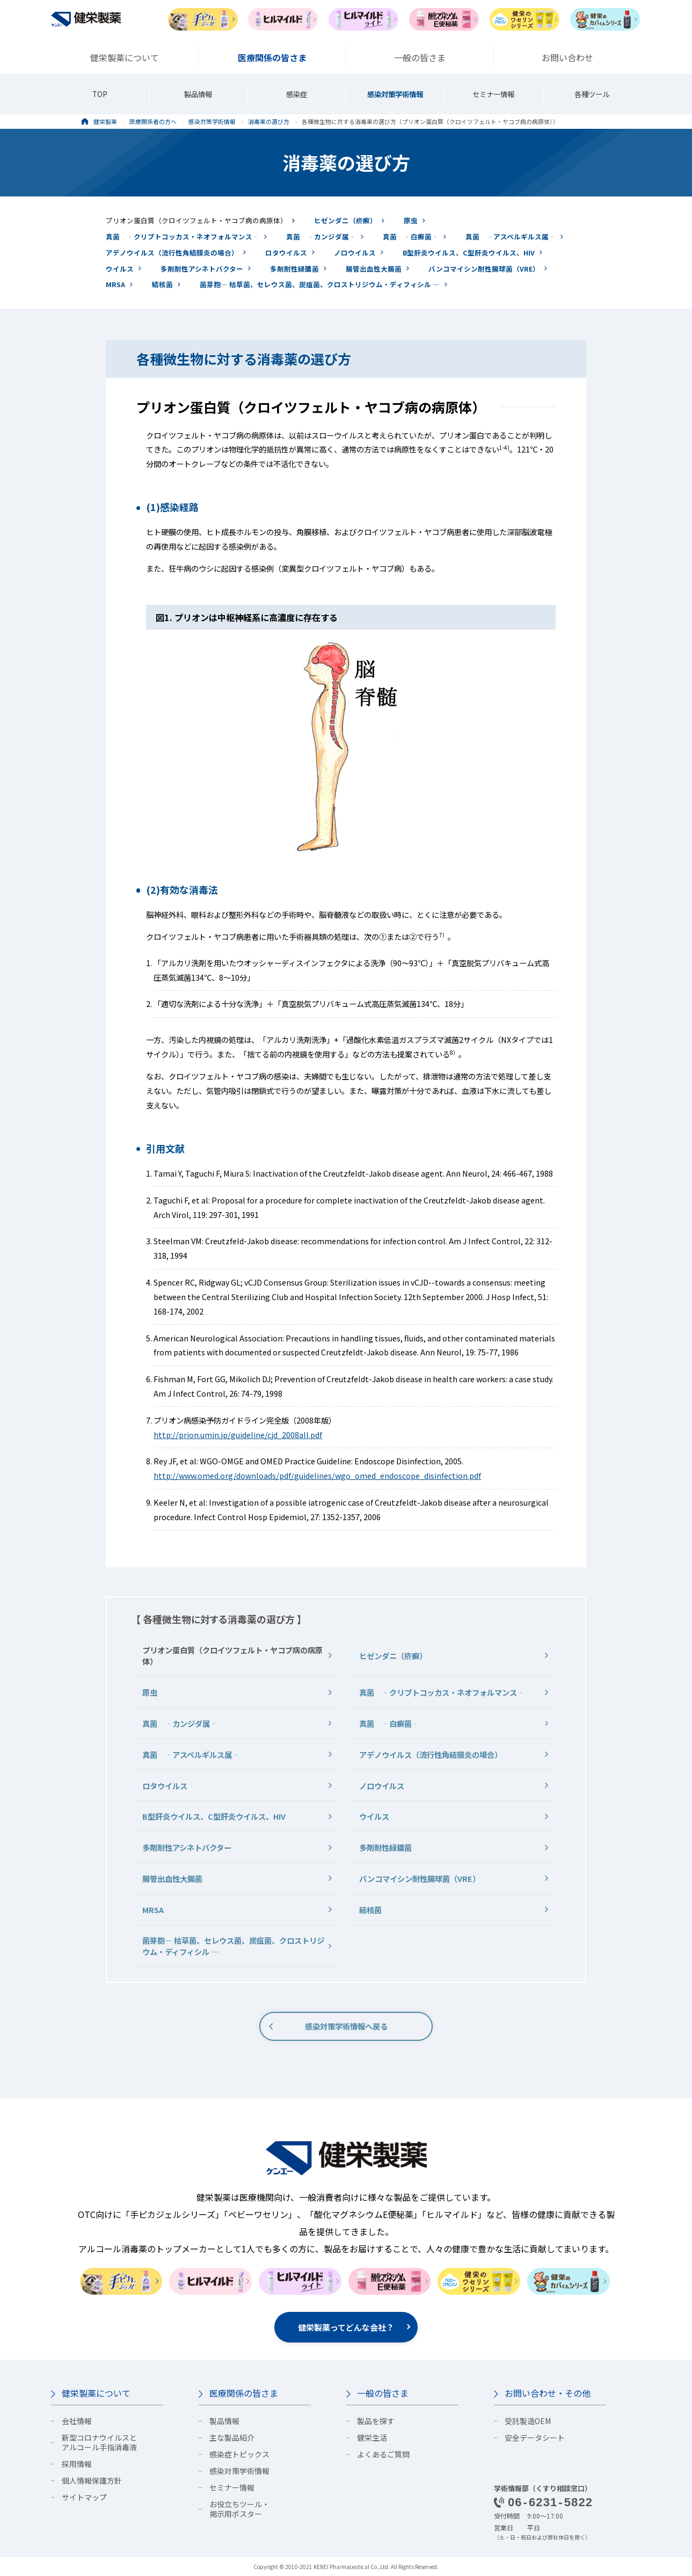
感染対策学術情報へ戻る (346, 2026)
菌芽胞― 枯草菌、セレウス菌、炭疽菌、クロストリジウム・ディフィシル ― (320, 284)
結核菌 (162, 284)
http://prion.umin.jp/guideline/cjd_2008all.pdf (238, 1434)
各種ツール (591, 94)
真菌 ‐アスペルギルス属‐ (510, 236)
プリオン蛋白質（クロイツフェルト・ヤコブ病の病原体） (196, 220)
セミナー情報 (493, 94)
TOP (99, 94)
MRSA (115, 284)
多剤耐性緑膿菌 (294, 269)
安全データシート (535, 2437)
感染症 (296, 94)
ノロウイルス (355, 252)
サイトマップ (84, 2497)
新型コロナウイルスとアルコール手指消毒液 (99, 2442)
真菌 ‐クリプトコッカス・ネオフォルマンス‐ (182, 236)
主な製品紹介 (231, 2437)
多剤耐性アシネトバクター (202, 269)
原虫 (411, 220)
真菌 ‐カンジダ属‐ (321, 236)
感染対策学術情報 (395, 94)
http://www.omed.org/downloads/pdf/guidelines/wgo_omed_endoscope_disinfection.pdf (317, 1475)
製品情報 (198, 94)
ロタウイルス (286, 252)
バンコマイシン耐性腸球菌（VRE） (484, 269)
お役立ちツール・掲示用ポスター (239, 2509)
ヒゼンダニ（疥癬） (345, 220)
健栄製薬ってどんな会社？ (346, 2327)
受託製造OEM (528, 2421)
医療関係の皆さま (243, 2393)
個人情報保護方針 (92, 2480)
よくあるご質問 (383, 2454)
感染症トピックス (239, 2454)
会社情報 (77, 2421)
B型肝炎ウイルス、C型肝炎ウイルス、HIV (469, 252)
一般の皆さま (383, 2393)
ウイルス (120, 269)
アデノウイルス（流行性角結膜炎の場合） (172, 252)
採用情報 (77, 2463)
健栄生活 (372, 2437)
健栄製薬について (96, 2393)
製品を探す (376, 2421)
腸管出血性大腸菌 (374, 269)
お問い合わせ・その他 (548, 2393)
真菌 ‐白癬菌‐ (411, 236)
